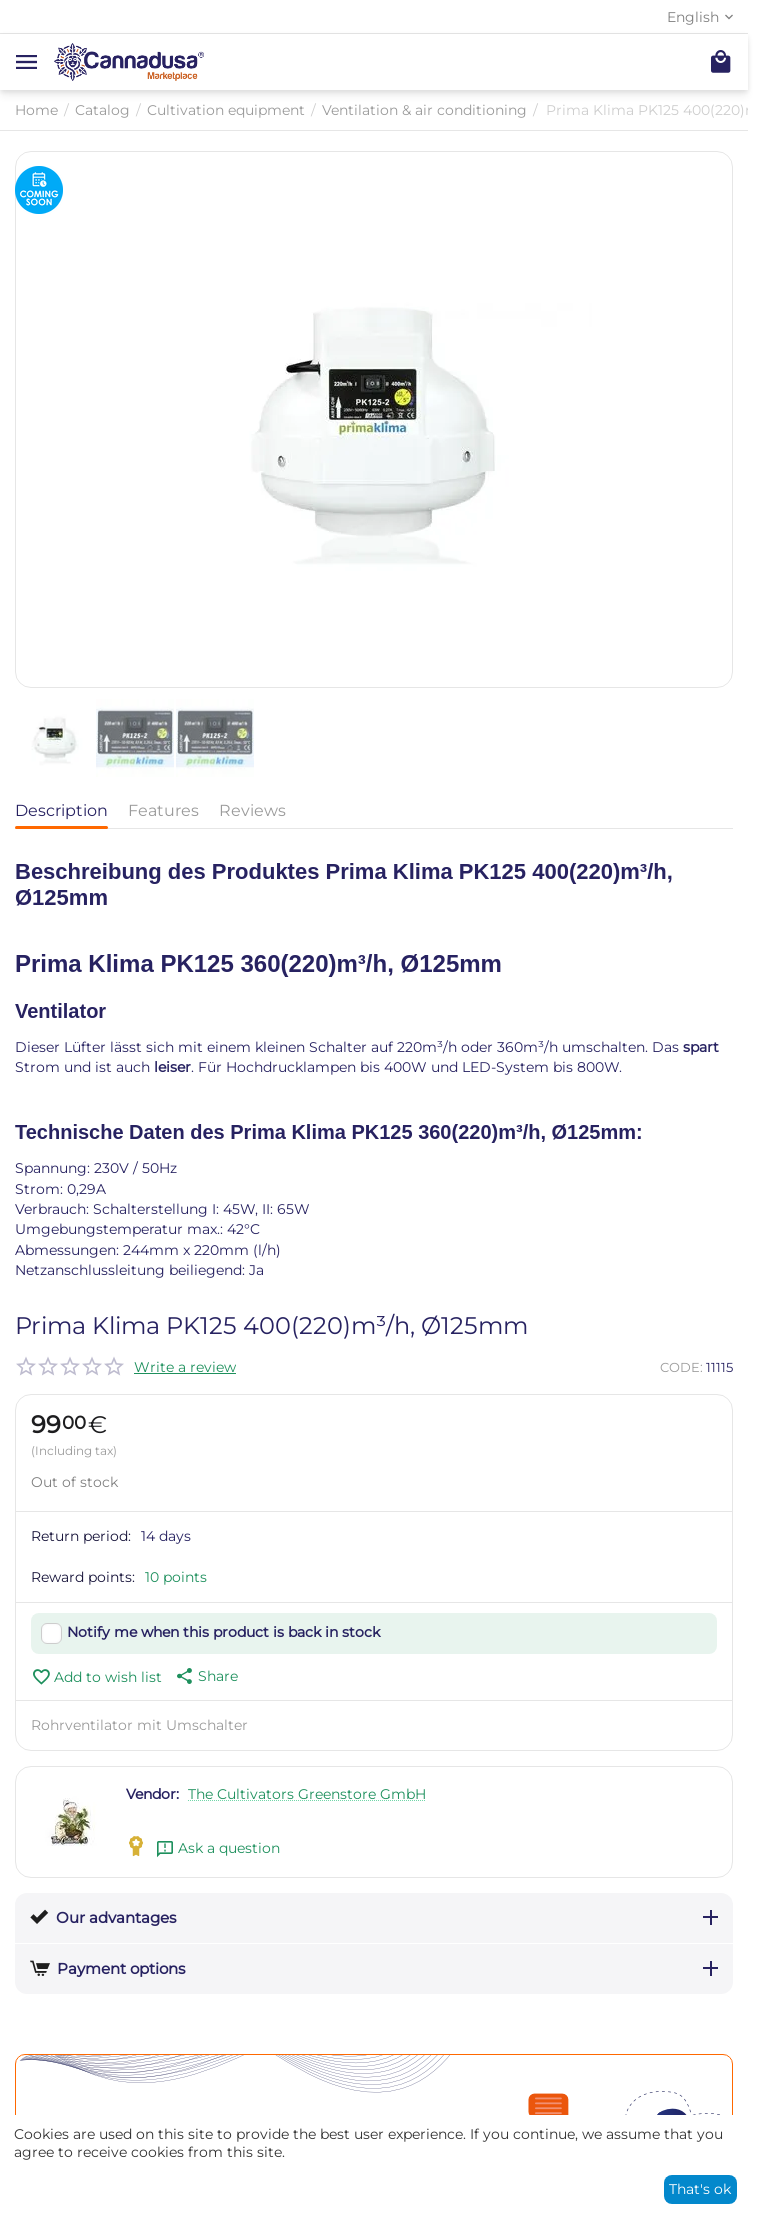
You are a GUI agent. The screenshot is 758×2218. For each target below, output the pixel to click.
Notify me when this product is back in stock (223, 1632)
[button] (205, 1676)
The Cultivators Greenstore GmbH (307, 1794)
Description (61, 810)
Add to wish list (96, 1677)
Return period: (81, 1536)
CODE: (681, 1367)
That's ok (700, 2189)
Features (163, 810)
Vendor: (152, 1794)
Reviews (252, 810)
